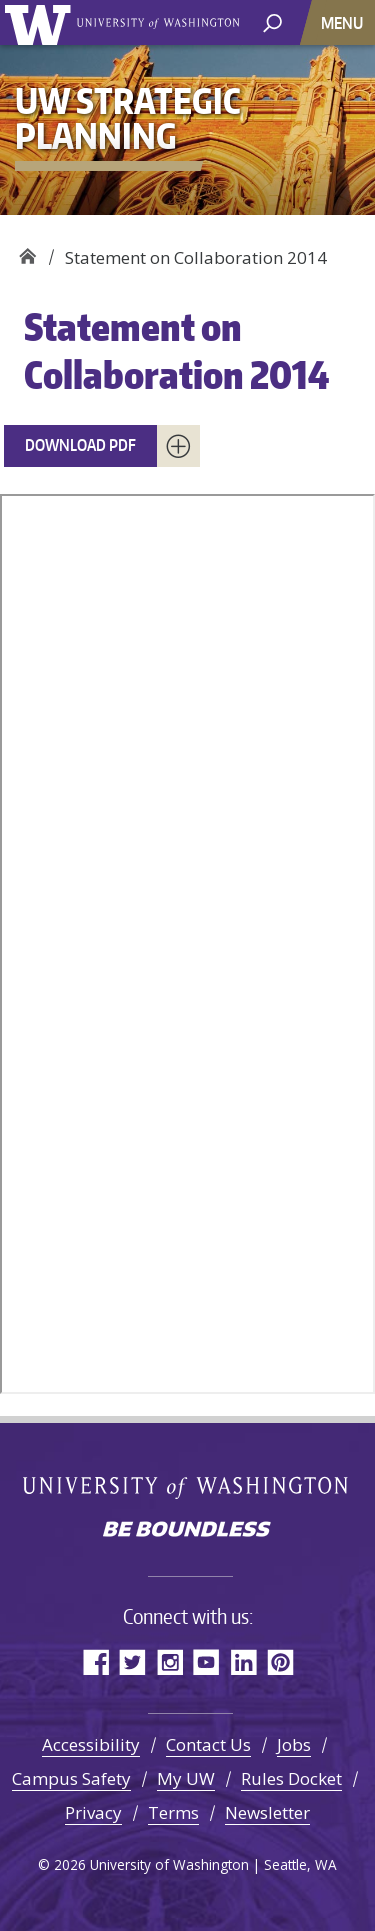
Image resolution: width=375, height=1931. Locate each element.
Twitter (132, 1661)
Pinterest (280, 1661)
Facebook (95, 1661)
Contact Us (208, 1744)
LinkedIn (243, 1661)
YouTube (206, 1661)
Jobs (294, 1744)
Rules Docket (291, 1778)
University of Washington (41, 22)
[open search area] (272, 21)
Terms (173, 1812)
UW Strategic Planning (27, 250)
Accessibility (91, 1744)
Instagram (169, 1661)
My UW (186, 1778)
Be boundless (188, 1531)
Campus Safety (71, 1778)
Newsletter (267, 1812)
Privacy (93, 1812)
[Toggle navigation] (344, 22)
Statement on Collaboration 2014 (176, 350)
